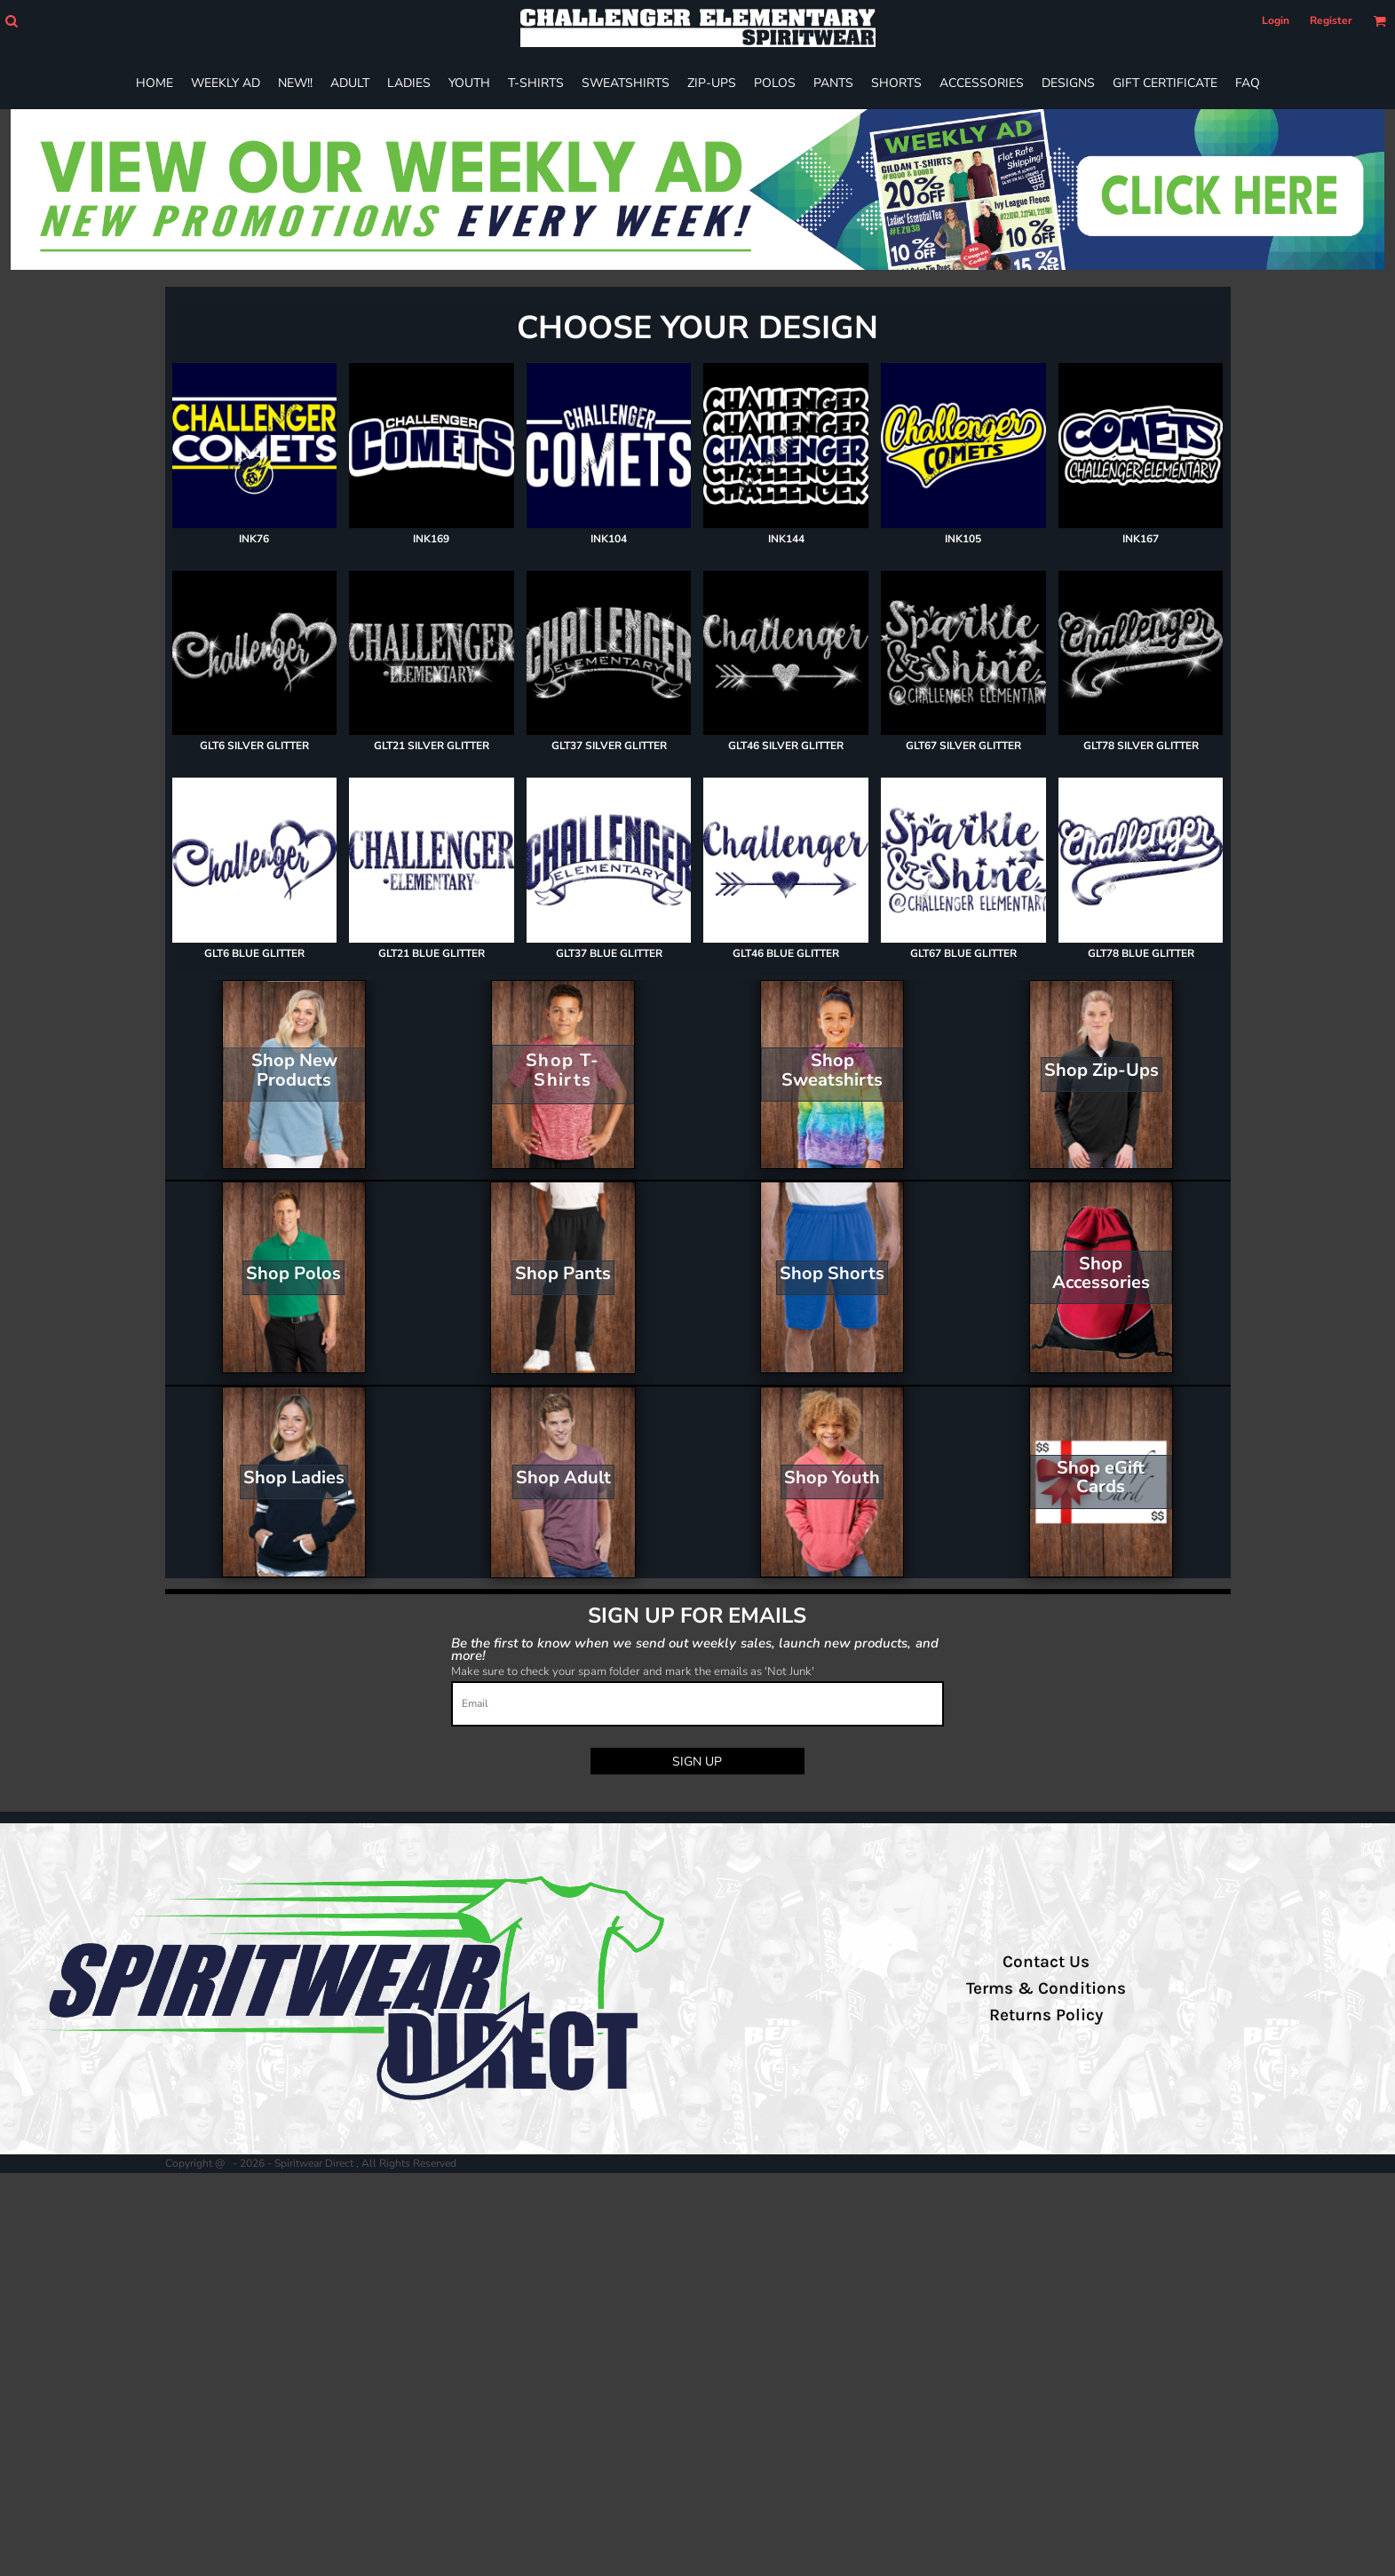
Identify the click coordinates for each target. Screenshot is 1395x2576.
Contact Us (1046, 1962)
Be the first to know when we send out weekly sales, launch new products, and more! (695, 1649)
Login (1275, 20)
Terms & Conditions (1046, 1988)
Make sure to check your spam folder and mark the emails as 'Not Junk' (632, 1671)
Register (1331, 20)
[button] (11, 21)
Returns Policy (1046, 2015)
